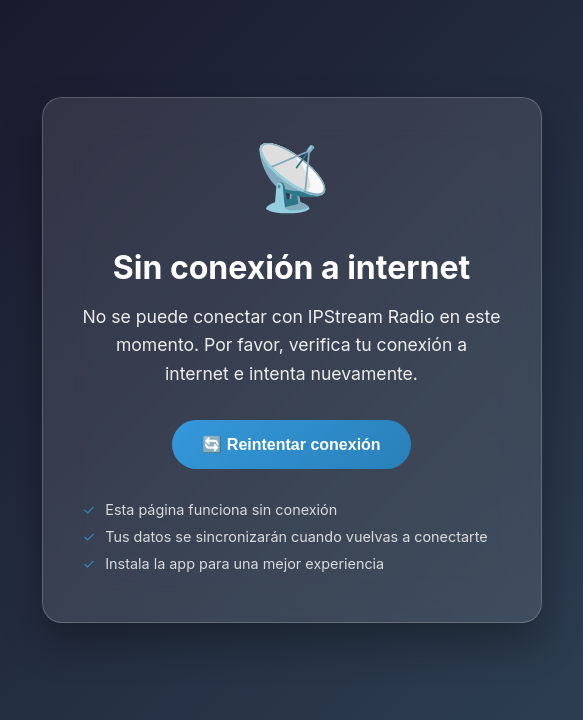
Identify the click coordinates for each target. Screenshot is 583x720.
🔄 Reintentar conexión (291, 444)
